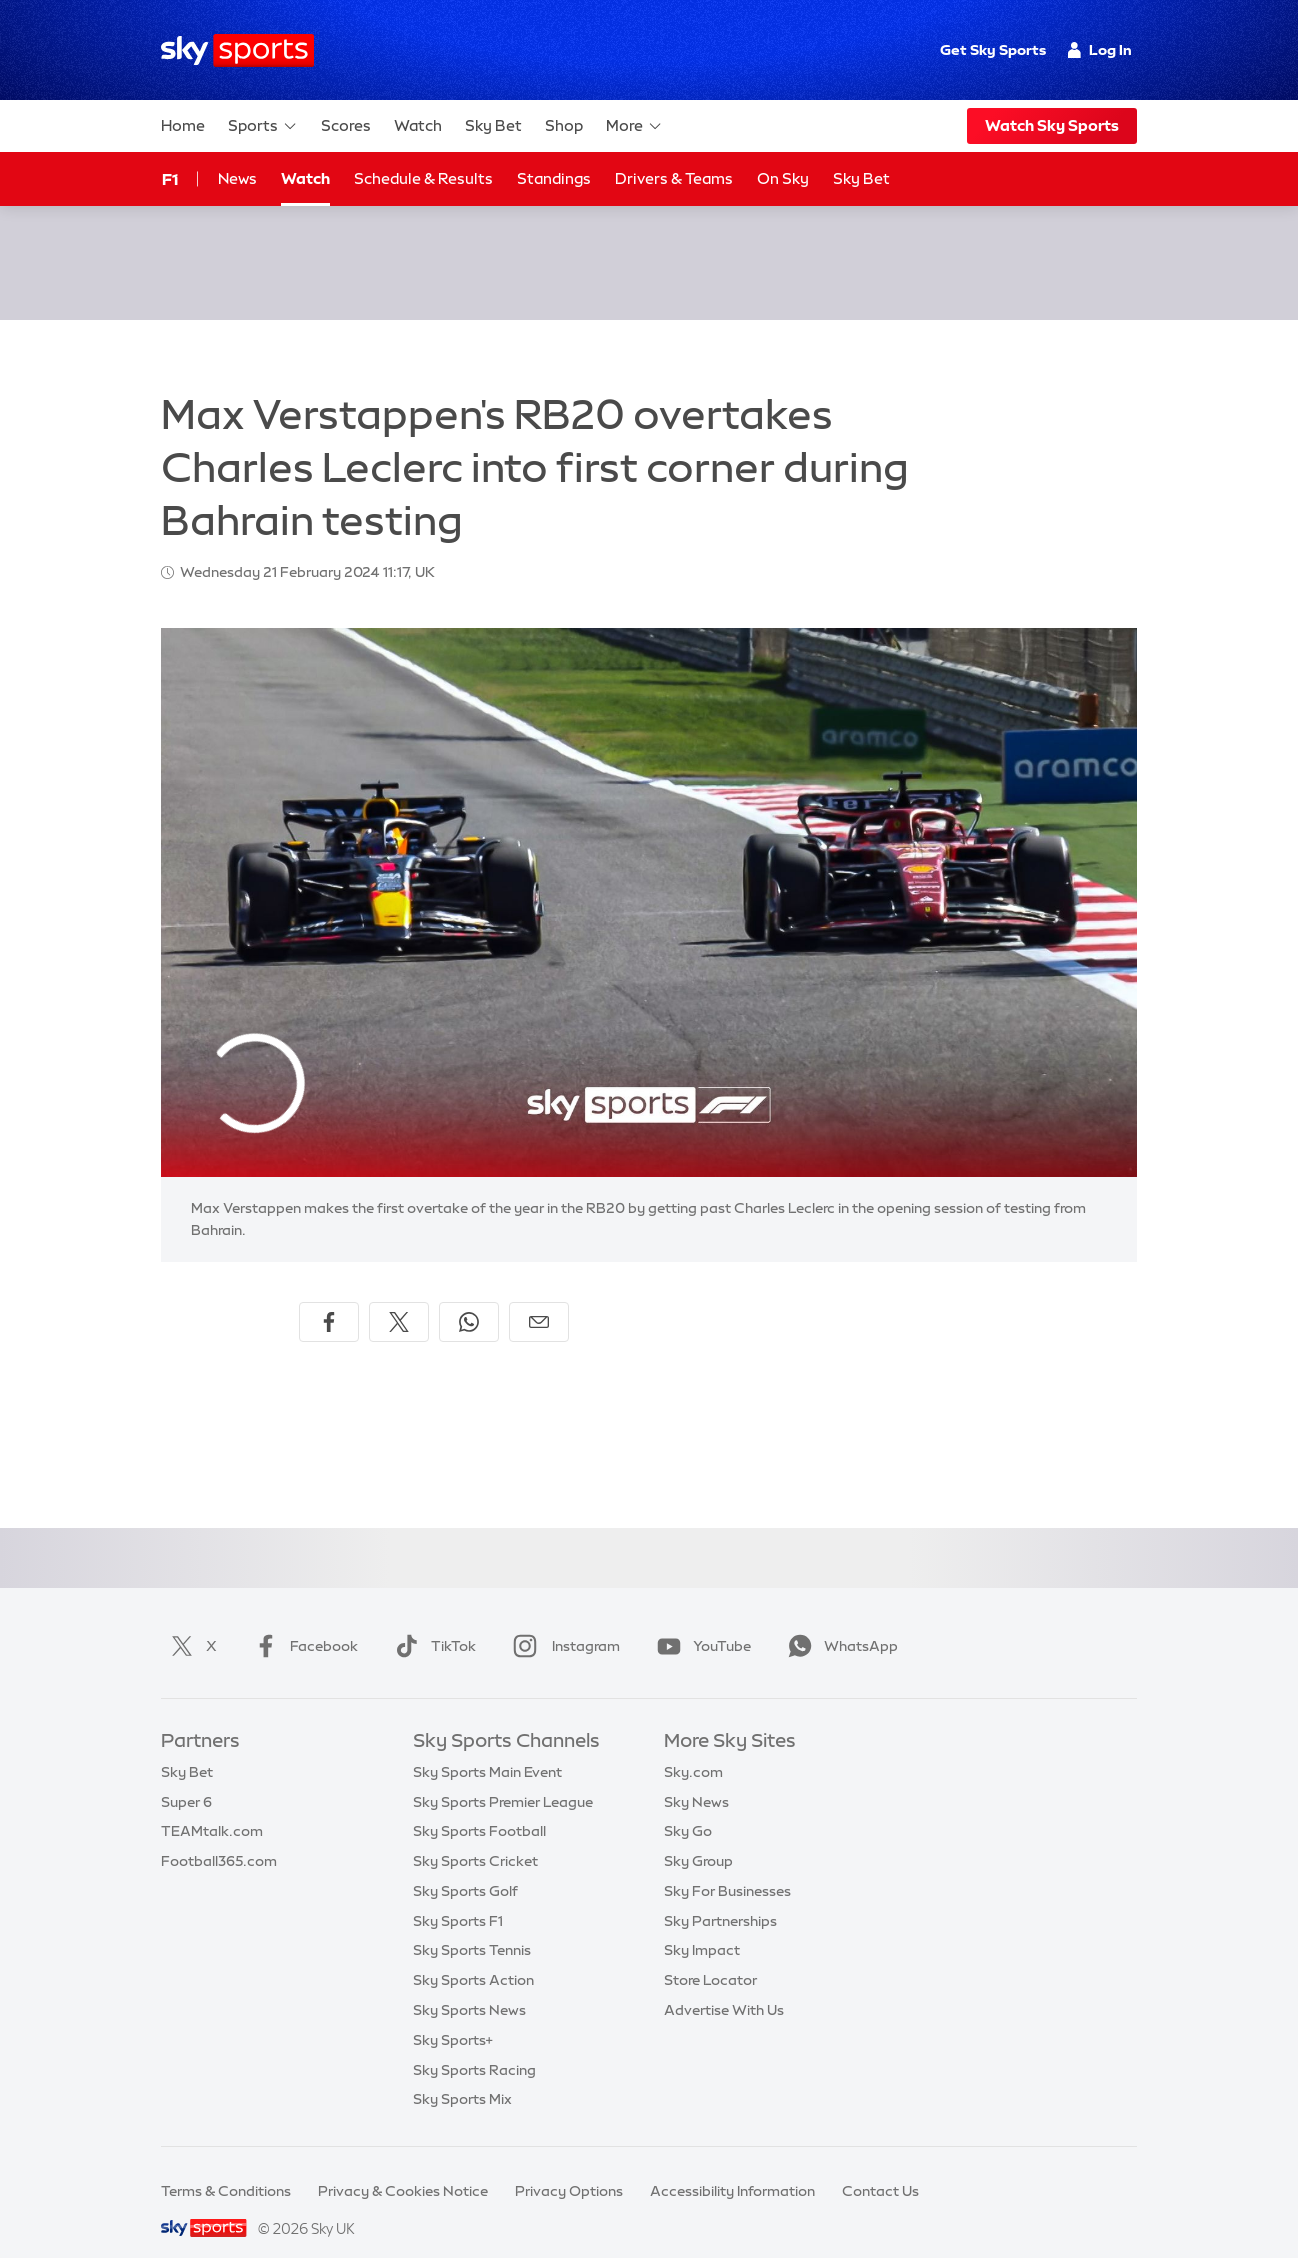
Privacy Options (569, 2167)
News (237, 178)
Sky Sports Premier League (503, 1778)
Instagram (562, 1622)
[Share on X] (399, 1298)
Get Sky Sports (993, 50)
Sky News (696, 1778)
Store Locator (710, 1956)
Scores (346, 125)
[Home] (237, 50)
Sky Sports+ (453, 2016)
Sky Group (698, 1837)
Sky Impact (702, 1926)
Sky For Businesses (727, 1867)
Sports (263, 126)
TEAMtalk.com (212, 1807)
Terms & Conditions (226, 2167)
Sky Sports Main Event (487, 1748)
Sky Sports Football (479, 1807)
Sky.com (693, 1748)
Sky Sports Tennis (472, 1926)
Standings (554, 178)
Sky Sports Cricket (475, 1837)
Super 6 (186, 1778)
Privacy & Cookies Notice (403, 2167)
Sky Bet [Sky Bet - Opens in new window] (861, 178)
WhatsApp (839, 1622)
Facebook (302, 1622)
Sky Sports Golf (465, 1867)
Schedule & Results (423, 178)
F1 (170, 179)
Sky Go (688, 1807)
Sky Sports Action (473, 1956)
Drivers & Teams (674, 178)
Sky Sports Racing (474, 2046)
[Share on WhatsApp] (469, 1298)
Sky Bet (493, 125)
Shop (564, 125)
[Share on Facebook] (329, 1298)
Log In (1099, 50)
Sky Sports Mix (462, 2075)
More (634, 126)
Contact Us (880, 2167)
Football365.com (219, 1837)
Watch (418, 125)
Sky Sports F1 (458, 1897)
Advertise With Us (724, 1986)
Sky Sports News (469, 1986)
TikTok (431, 1622)
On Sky (783, 178)
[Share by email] (539, 1298)
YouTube (700, 1622)
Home (183, 125)
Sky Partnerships (720, 1897)
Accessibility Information (732, 2167)
